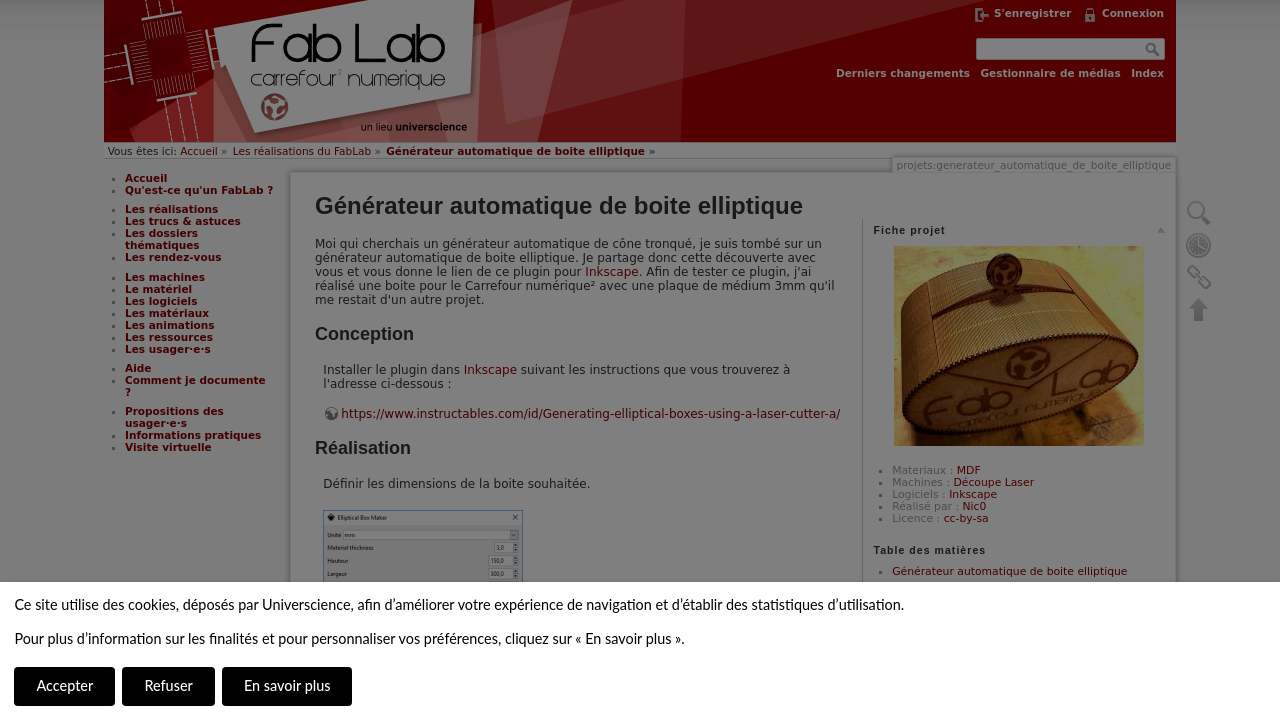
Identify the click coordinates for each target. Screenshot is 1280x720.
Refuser (168, 685)
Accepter (64, 685)
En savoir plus (287, 685)
